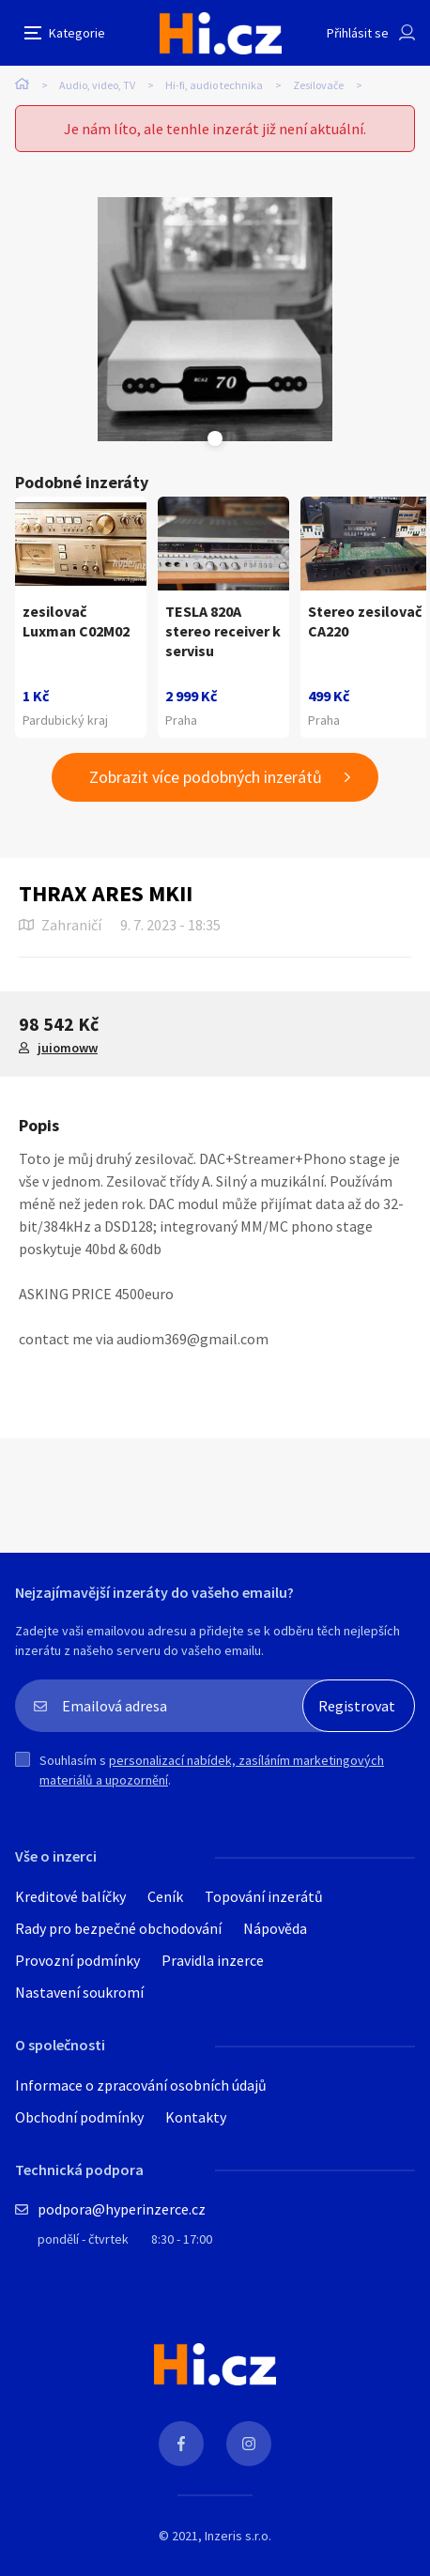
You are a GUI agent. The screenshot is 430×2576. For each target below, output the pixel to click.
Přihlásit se (358, 32)
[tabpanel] (215, 319)
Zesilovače (318, 85)
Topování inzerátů (264, 1896)
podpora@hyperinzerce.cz (122, 2209)
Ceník (165, 1896)
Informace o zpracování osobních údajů (141, 2085)
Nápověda (275, 1928)
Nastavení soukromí (79, 1992)
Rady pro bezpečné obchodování (118, 1928)
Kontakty (195, 2117)
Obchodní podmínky (79, 2117)
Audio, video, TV (97, 85)
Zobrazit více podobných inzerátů (205, 777)
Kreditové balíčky (70, 1896)
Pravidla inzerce (212, 1960)
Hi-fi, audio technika (214, 85)
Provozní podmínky (77, 1960)
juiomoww (68, 1047)
